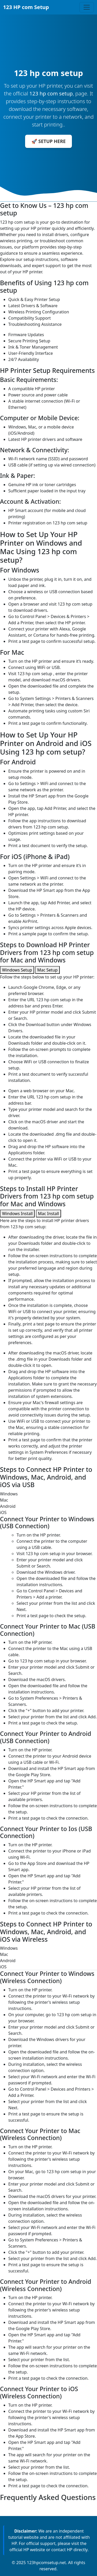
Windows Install (17, 1213)
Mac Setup (47, 970)
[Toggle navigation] (86, 7)
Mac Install (48, 1213)
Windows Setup (17, 970)
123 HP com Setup (26, 7)
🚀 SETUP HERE (48, 141)
